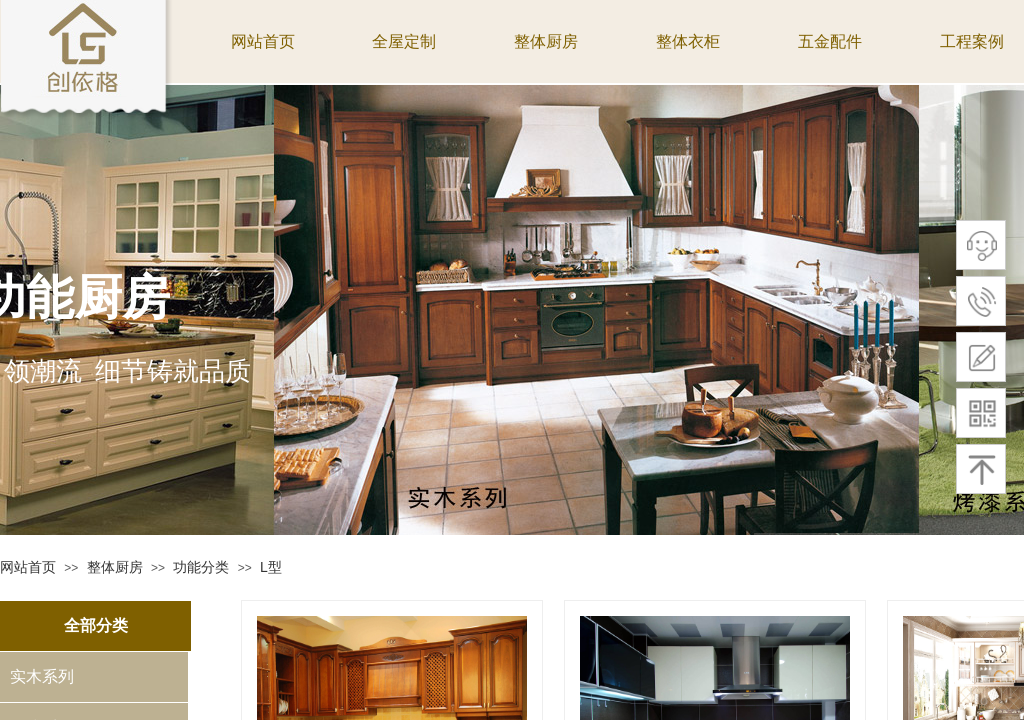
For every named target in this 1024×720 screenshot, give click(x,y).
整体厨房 (115, 567)
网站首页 (28, 567)
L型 (271, 567)
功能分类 (201, 567)
